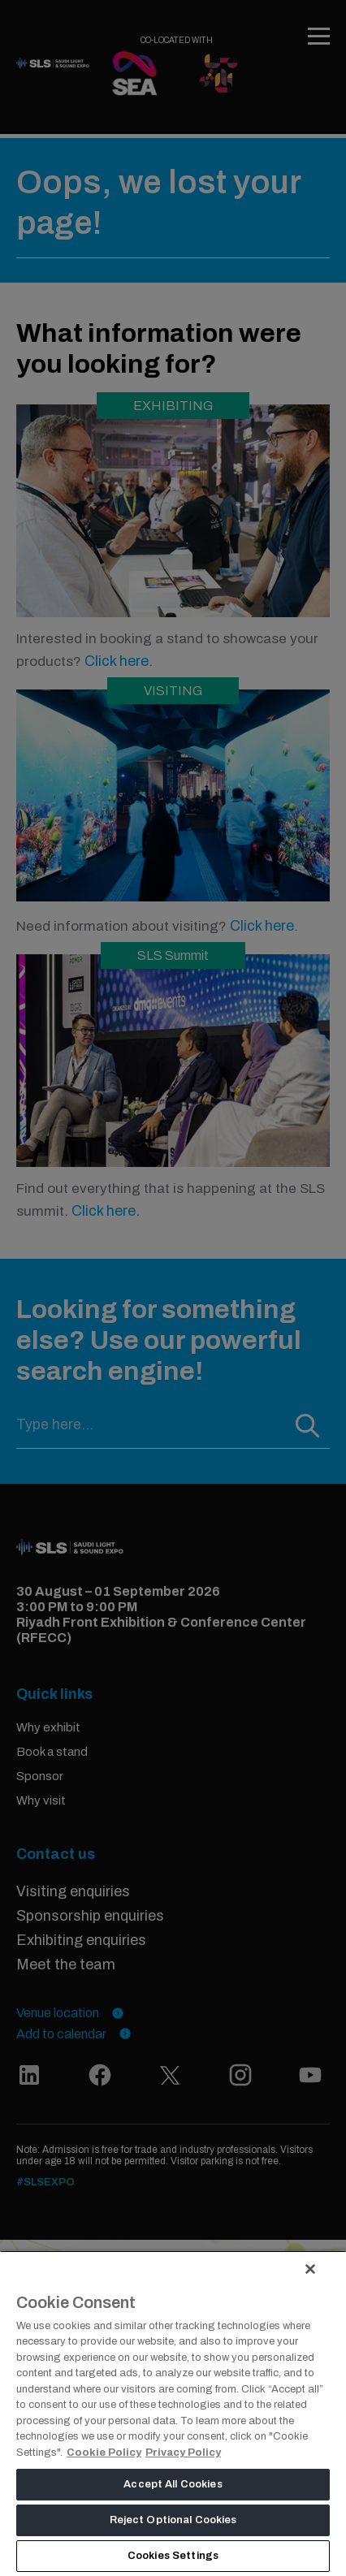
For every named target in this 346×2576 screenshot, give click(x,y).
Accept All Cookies (172, 2484)
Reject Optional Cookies (173, 2520)
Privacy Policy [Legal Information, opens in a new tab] (183, 2452)
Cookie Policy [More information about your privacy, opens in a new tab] (104, 2452)
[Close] (310, 2269)
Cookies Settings (173, 2555)
